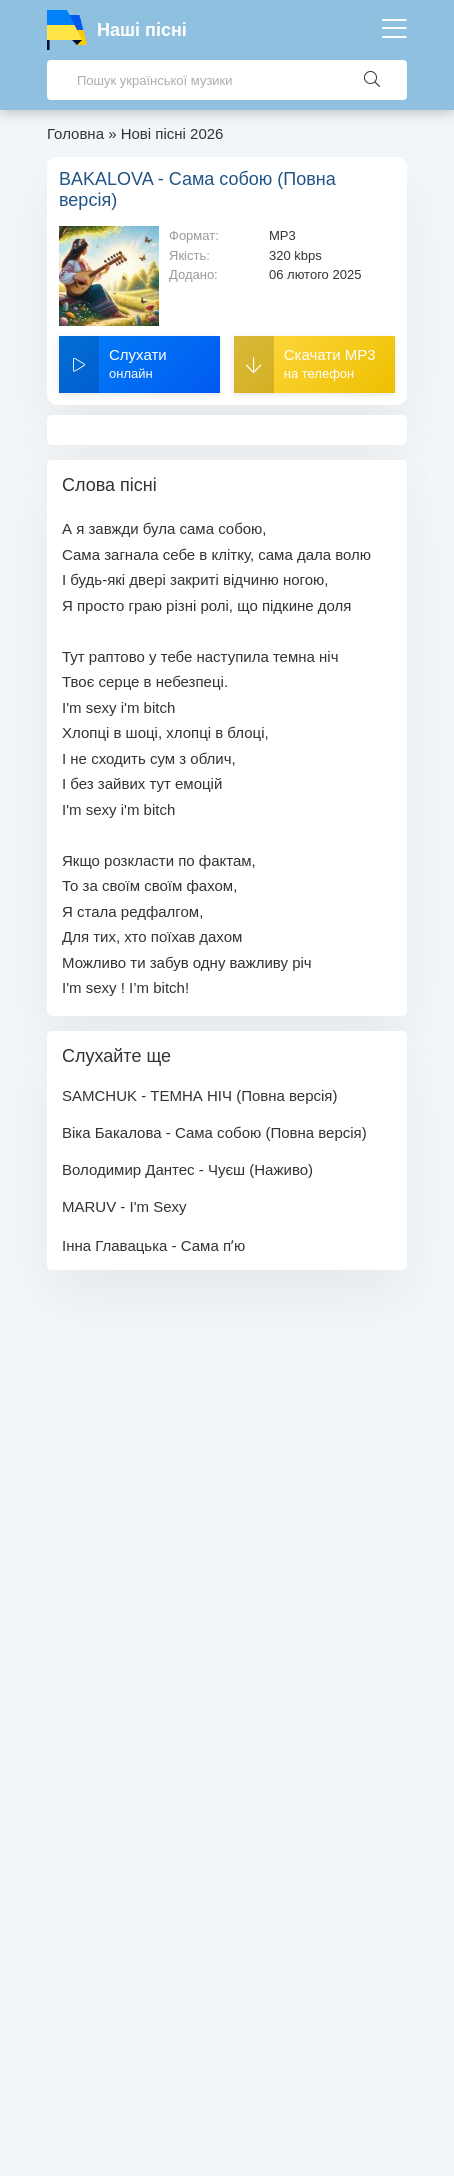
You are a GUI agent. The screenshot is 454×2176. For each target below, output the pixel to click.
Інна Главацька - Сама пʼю (153, 1245)
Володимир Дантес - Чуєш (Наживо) (187, 1169)
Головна (75, 133)
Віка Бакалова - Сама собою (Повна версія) (214, 1132)
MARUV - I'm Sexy (124, 1206)
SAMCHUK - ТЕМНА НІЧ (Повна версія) (200, 1095)
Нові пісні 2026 (172, 133)
